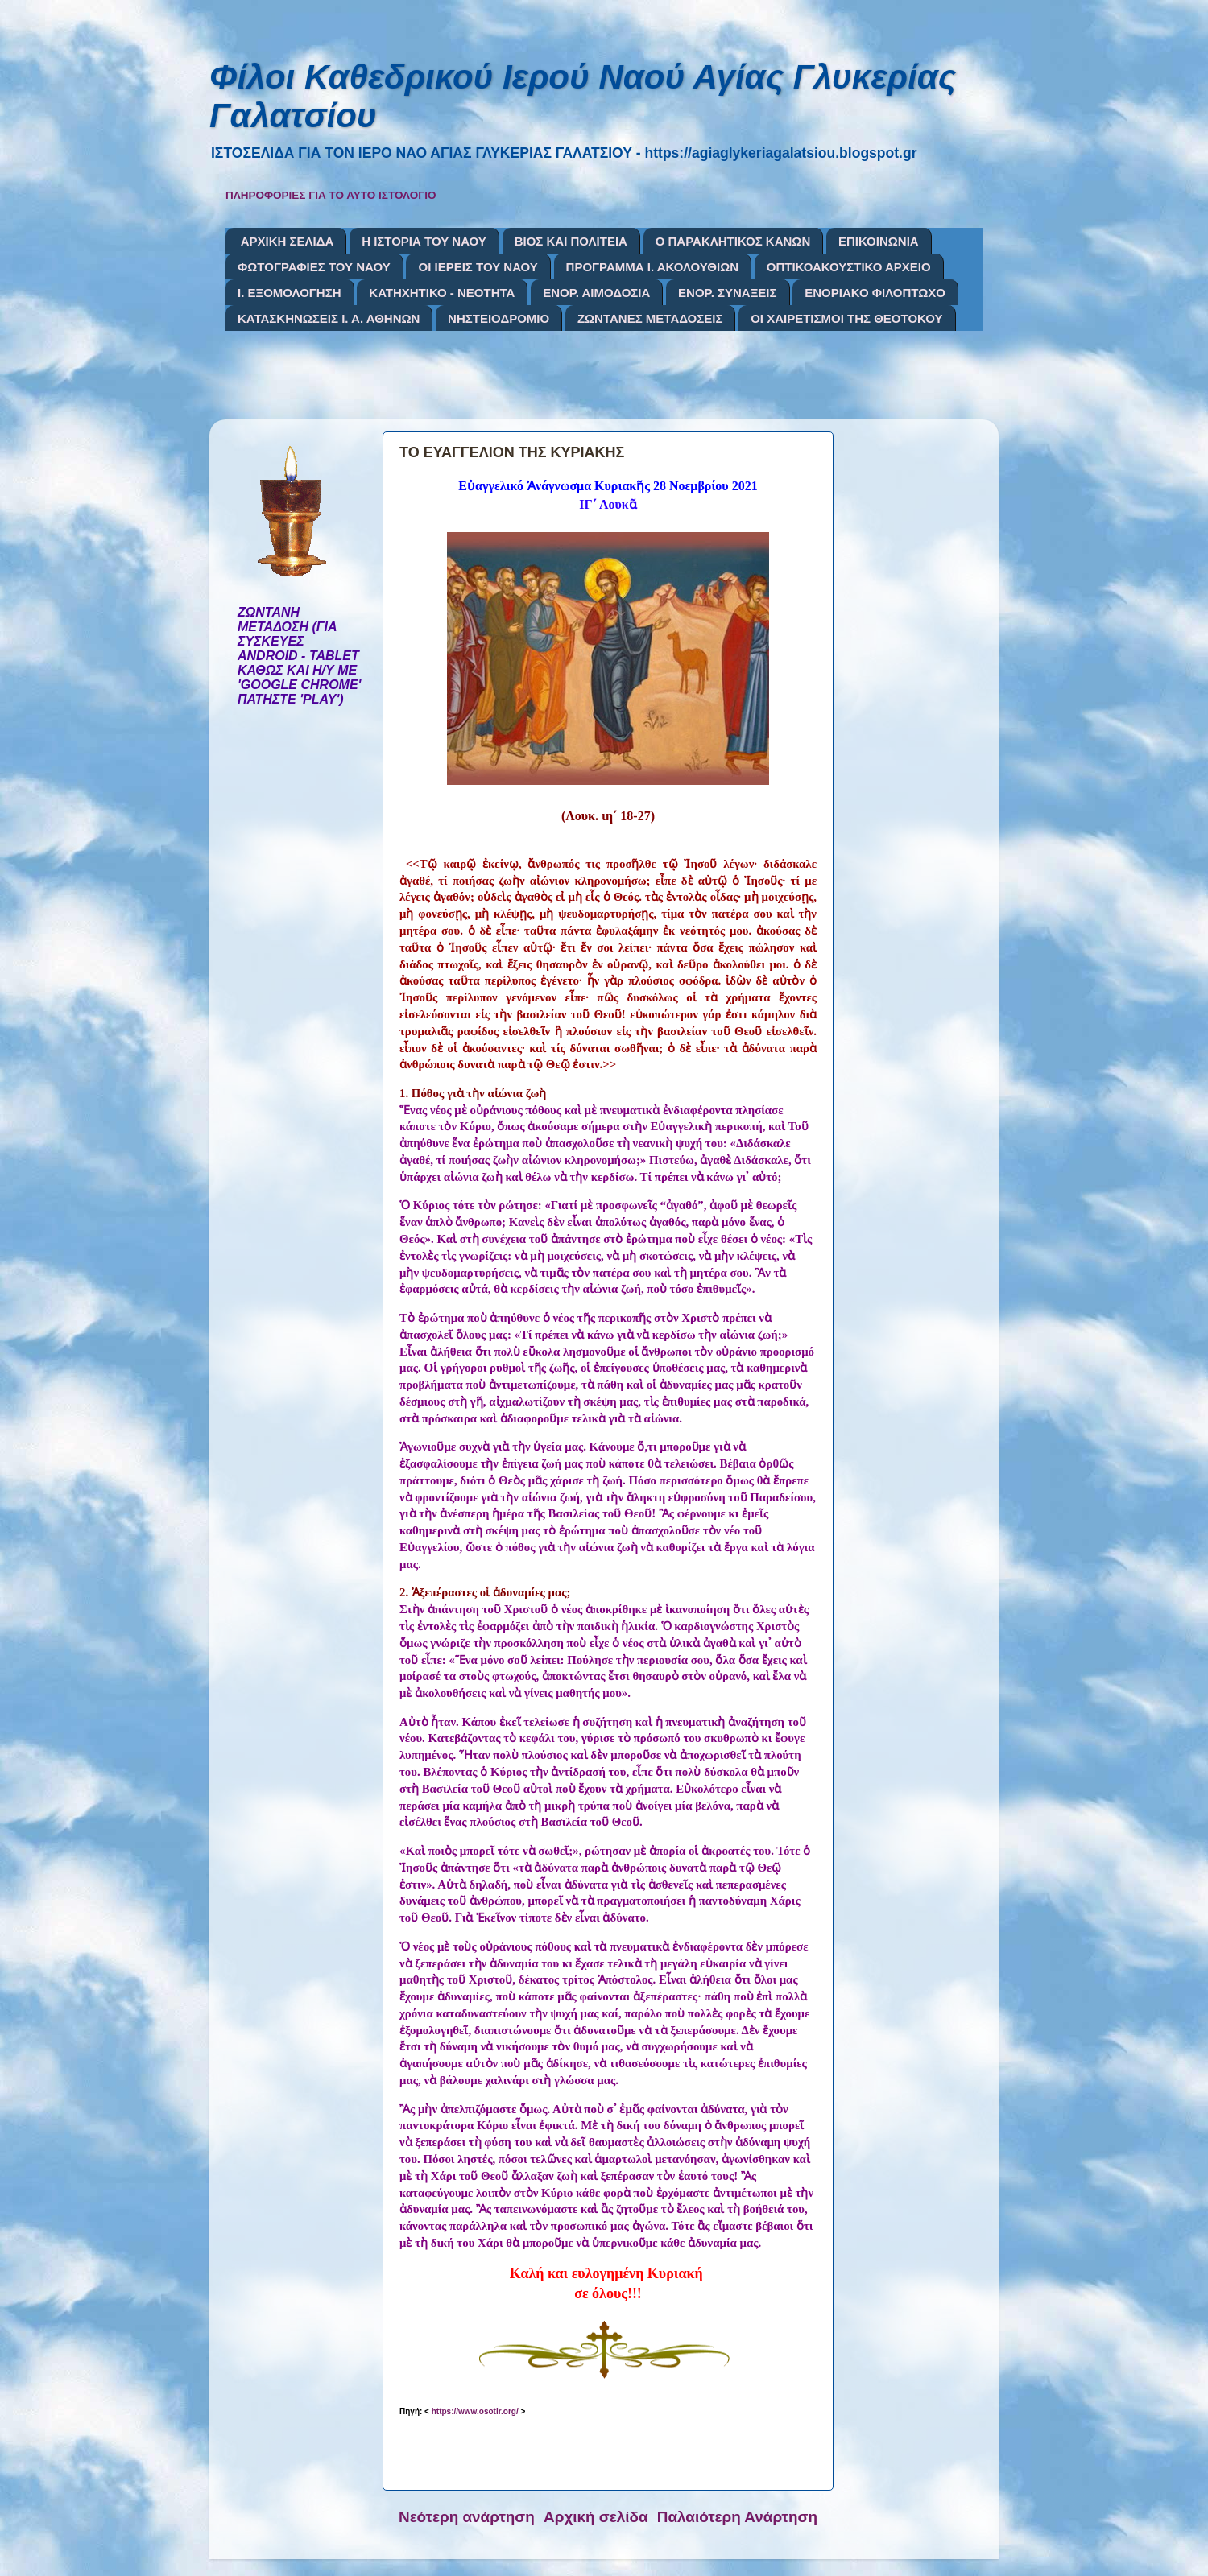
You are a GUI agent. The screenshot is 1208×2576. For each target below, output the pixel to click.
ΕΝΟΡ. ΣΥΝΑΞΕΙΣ (727, 292)
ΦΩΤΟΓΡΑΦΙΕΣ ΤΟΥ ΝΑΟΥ (314, 267)
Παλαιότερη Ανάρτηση (737, 2516)
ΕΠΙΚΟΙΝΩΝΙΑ (878, 241)
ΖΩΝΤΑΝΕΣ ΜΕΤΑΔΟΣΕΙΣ (650, 318)
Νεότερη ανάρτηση (467, 2516)
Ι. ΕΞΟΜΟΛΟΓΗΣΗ (289, 292)
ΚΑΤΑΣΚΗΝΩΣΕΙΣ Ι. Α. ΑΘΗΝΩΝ (329, 318)
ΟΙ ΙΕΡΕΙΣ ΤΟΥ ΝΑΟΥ (477, 267)
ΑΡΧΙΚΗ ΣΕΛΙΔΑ (287, 241)
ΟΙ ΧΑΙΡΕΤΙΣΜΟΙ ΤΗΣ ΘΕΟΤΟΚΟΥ (846, 318)
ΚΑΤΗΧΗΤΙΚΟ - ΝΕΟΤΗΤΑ (442, 292)
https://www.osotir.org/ (475, 2411)
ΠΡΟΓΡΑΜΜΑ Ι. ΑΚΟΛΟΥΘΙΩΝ (652, 267)
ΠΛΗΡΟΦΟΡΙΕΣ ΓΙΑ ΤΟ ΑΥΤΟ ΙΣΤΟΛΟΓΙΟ (330, 195)
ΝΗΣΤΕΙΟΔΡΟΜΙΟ (498, 318)
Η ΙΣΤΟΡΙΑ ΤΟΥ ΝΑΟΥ (424, 241)
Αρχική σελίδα (596, 2516)
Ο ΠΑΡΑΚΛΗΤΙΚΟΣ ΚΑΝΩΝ (733, 241)
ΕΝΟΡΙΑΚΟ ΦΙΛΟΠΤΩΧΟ (875, 292)
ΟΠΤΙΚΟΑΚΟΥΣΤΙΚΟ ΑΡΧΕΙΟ (849, 267)
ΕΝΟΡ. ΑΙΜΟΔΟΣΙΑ (596, 292)
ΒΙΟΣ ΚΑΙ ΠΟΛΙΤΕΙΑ (571, 241)
